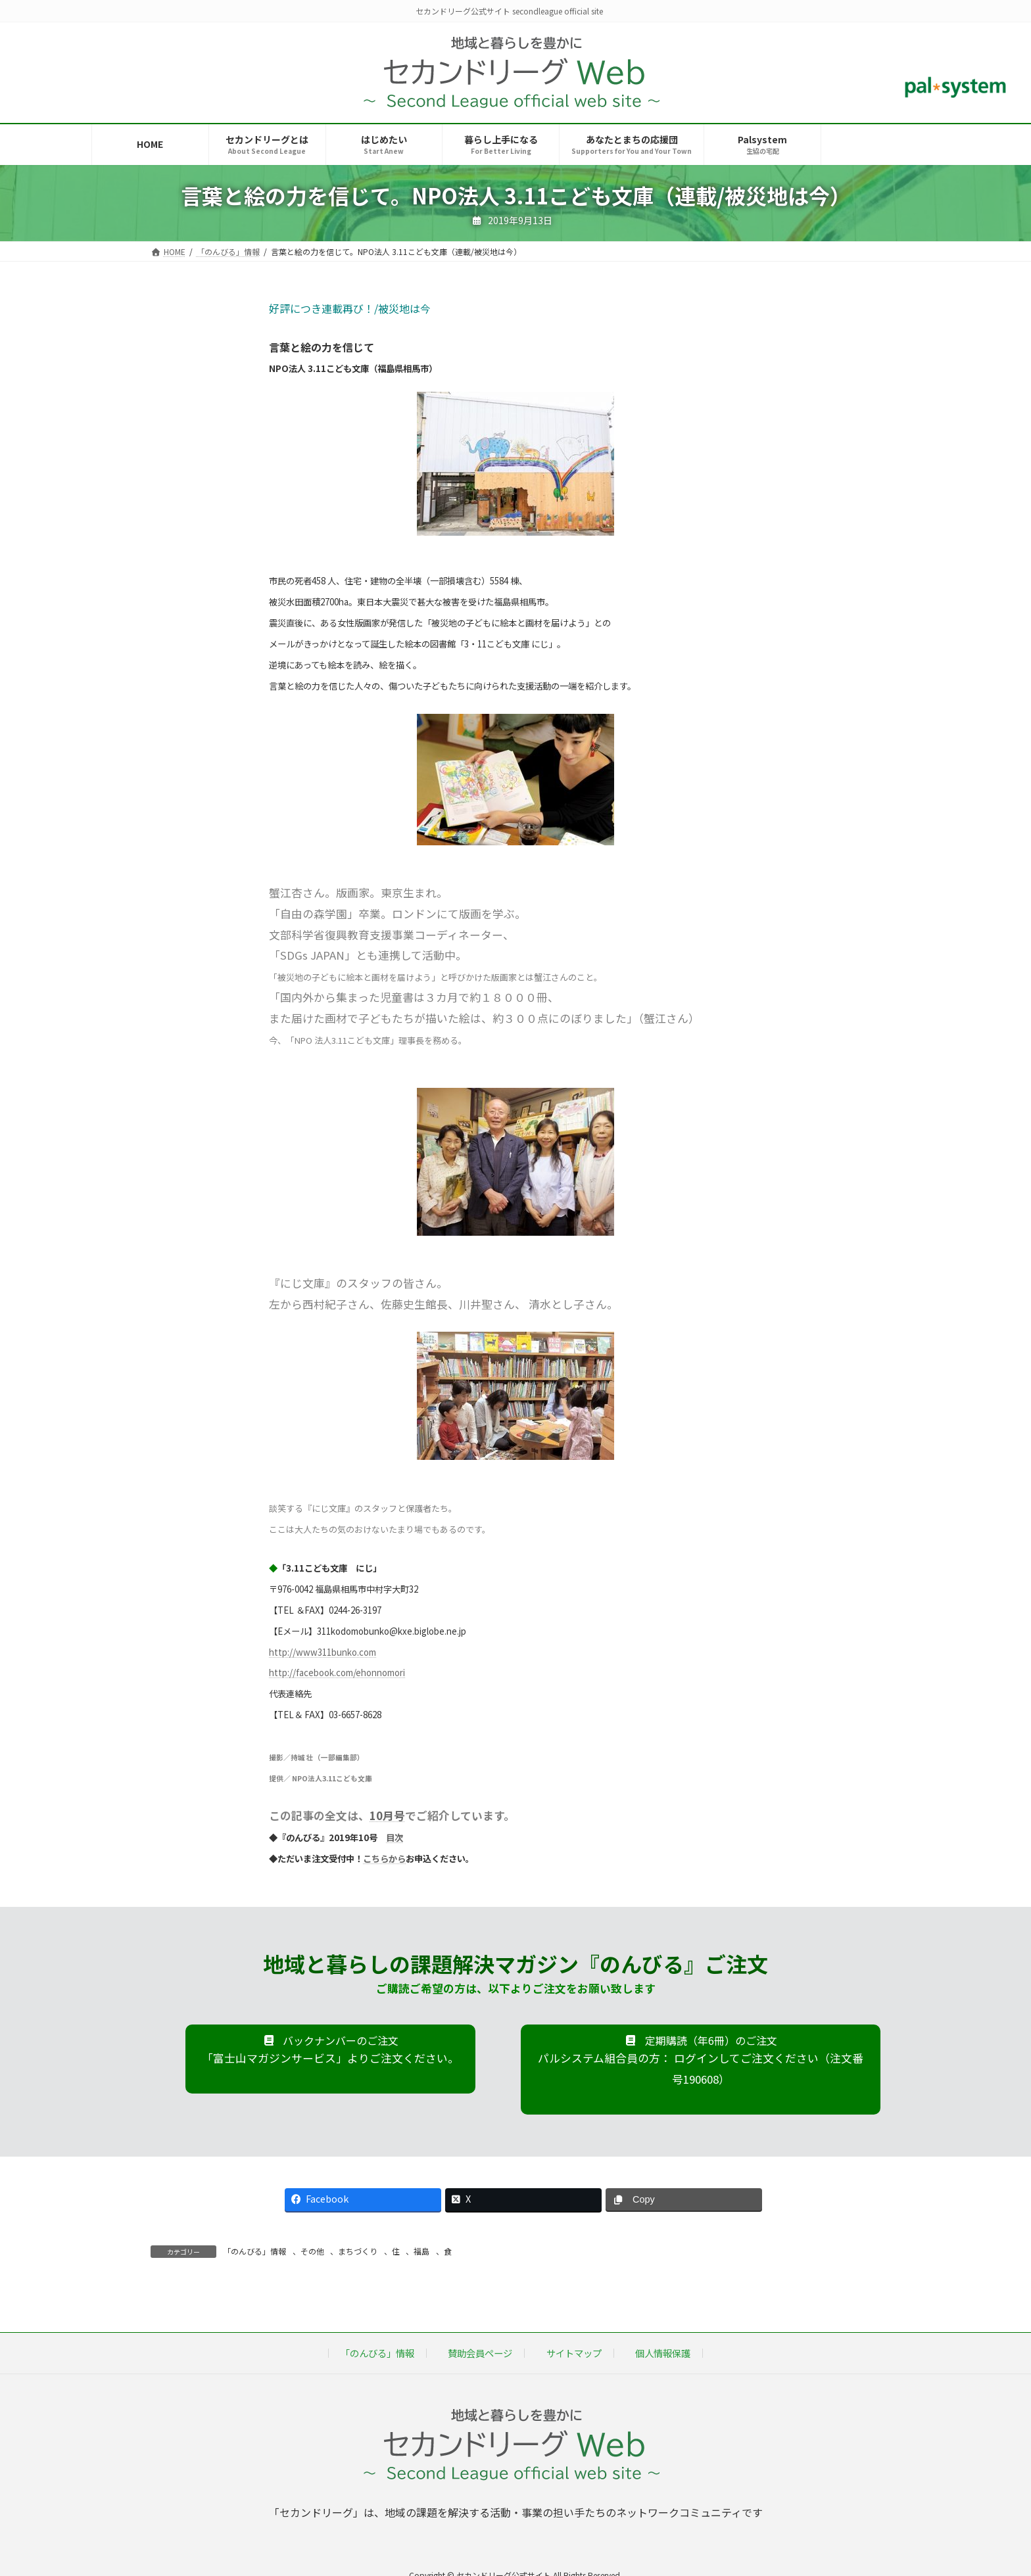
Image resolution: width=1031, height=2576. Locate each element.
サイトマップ (574, 2353)
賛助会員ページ (480, 2353)
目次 (394, 1837)
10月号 (387, 1815)
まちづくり (357, 2251)
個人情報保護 (662, 2353)
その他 (312, 2251)
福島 (421, 2251)
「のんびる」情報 (254, 2251)
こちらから (384, 1858)
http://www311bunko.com (322, 1652)
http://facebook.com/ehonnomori (337, 1672)
